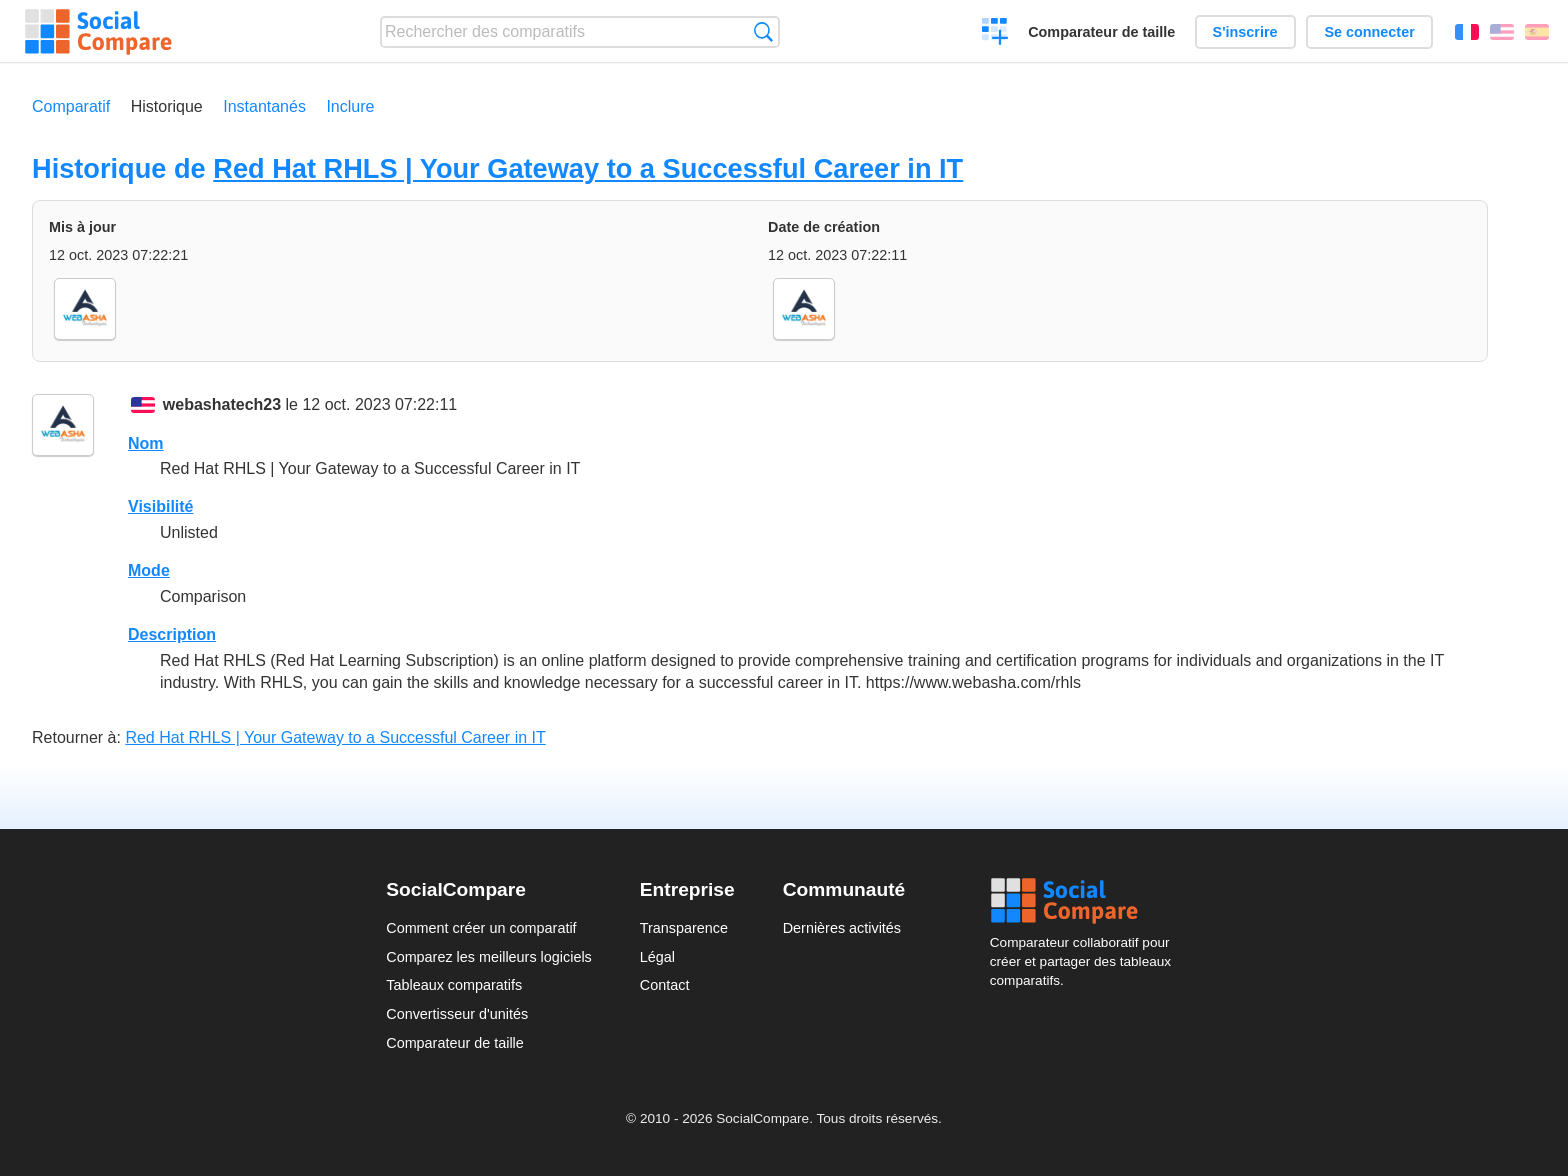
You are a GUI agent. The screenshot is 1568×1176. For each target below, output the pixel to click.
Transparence (684, 928)
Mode (149, 570)
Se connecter (1369, 32)
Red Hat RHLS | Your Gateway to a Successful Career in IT (588, 168)
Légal (657, 957)
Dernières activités (842, 928)
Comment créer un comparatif (481, 928)
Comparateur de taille (1101, 32)
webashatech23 (222, 404)
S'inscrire (1245, 32)
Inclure (350, 106)
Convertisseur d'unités (457, 1014)
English (1502, 32)
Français (1467, 32)
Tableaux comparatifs (454, 985)
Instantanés (264, 106)
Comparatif (71, 106)
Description (172, 634)
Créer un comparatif (995, 34)
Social (1086, 901)
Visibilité (161, 506)
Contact (665, 985)
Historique (167, 106)
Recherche (763, 31)
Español (1537, 32)
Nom (146, 443)
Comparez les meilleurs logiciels (489, 957)
